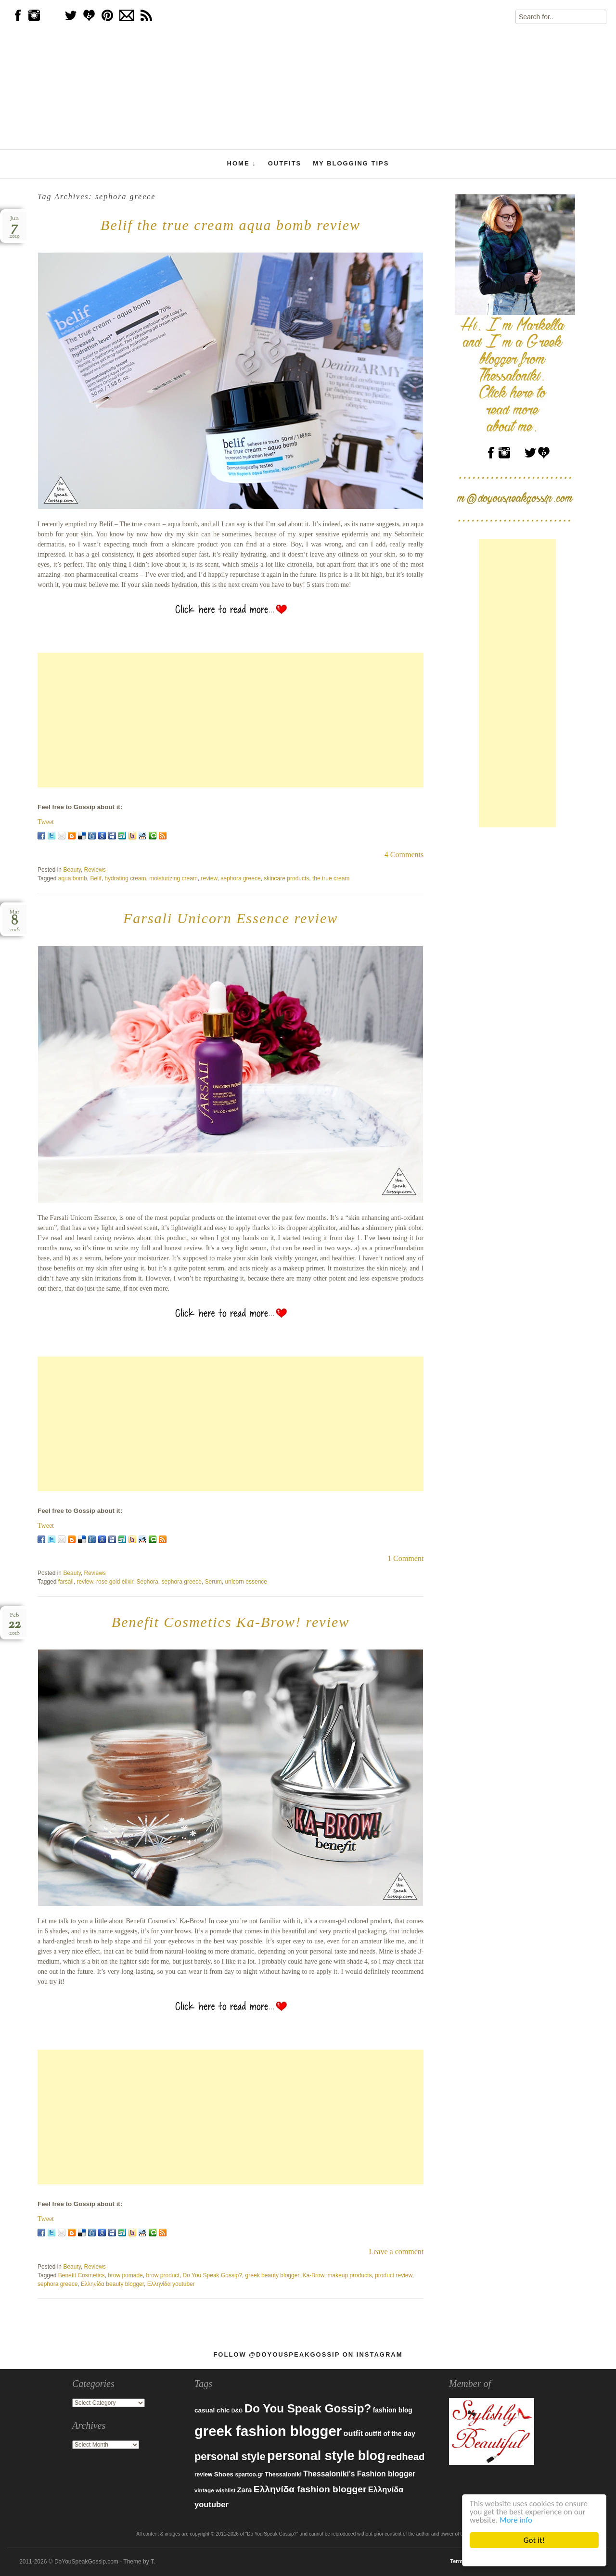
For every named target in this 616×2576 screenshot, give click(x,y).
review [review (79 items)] (203, 2474)
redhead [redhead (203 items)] (406, 2456)
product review (393, 2275)
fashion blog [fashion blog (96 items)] (392, 2410)
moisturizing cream (173, 878)
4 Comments (404, 854)
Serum (213, 1581)
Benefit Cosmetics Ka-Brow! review (231, 1622)
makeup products (349, 2275)
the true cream (330, 878)
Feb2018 (14, 1624)
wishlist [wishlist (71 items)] (225, 2490)
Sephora (147, 1581)
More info (516, 2520)
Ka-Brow (313, 2275)
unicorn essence (246, 1581)
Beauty (71, 869)
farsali (66, 1581)
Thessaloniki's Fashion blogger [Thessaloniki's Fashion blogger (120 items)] (359, 2474)
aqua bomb (72, 878)
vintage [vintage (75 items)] (204, 2490)
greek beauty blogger (272, 2275)
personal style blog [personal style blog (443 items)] (326, 2456)
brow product (162, 2275)
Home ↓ (242, 163)
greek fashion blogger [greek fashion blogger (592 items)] (268, 2431)
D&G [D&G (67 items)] (237, 2410)
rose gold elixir (114, 1581)
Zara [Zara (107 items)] (244, 2490)
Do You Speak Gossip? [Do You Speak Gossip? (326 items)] (308, 2408)
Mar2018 (14, 921)
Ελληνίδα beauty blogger (112, 2284)
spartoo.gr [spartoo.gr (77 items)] (249, 2474)
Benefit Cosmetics (81, 2275)
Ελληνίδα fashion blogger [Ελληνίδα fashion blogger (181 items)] (310, 2489)
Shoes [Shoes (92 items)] (223, 2474)
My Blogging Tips (351, 163)
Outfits (285, 163)
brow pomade (125, 2275)
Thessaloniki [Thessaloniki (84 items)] (283, 2474)
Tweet (46, 821)
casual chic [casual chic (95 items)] (212, 2410)
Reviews (95, 869)
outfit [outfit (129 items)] (353, 2433)
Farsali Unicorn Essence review (230, 918)
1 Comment (405, 1558)
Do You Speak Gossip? (212, 2275)
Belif (95, 878)
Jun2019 (14, 227)
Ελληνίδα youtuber (171, 2284)
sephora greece (240, 878)
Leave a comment (396, 2251)
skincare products (286, 878)
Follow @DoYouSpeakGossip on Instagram (307, 2354)
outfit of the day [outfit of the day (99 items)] (389, 2433)
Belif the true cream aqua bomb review (230, 225)
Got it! (534, 2540)
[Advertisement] (231, 720)
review (209, 878)
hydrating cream (125, 878)
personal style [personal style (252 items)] (230, 2456)
